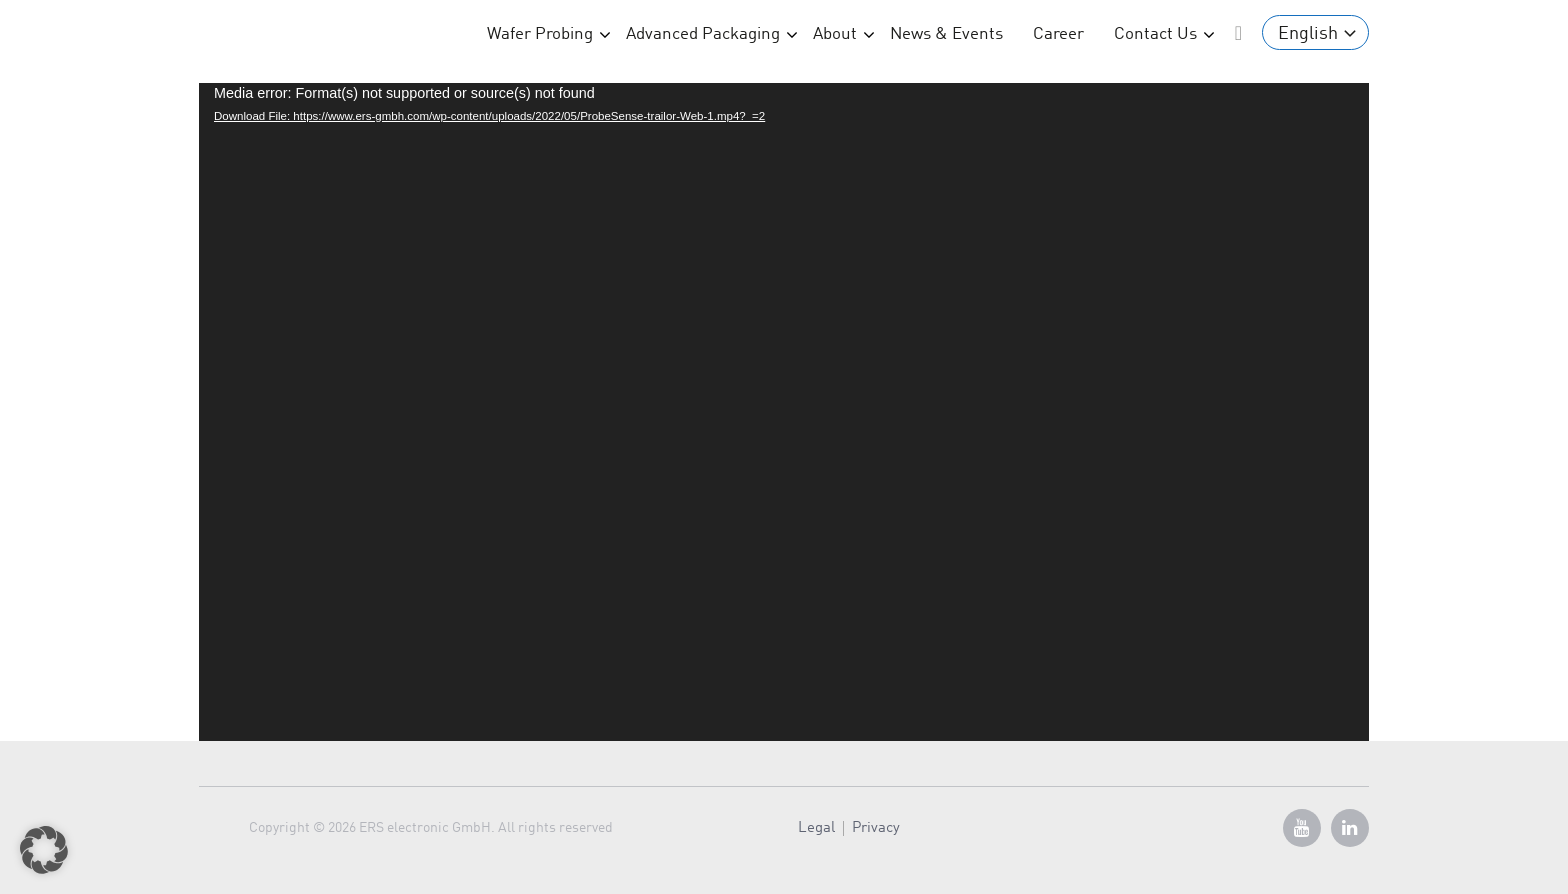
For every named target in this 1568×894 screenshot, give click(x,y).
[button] (44, 850)
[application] (784, 412)
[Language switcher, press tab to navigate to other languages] (1315, 32)
